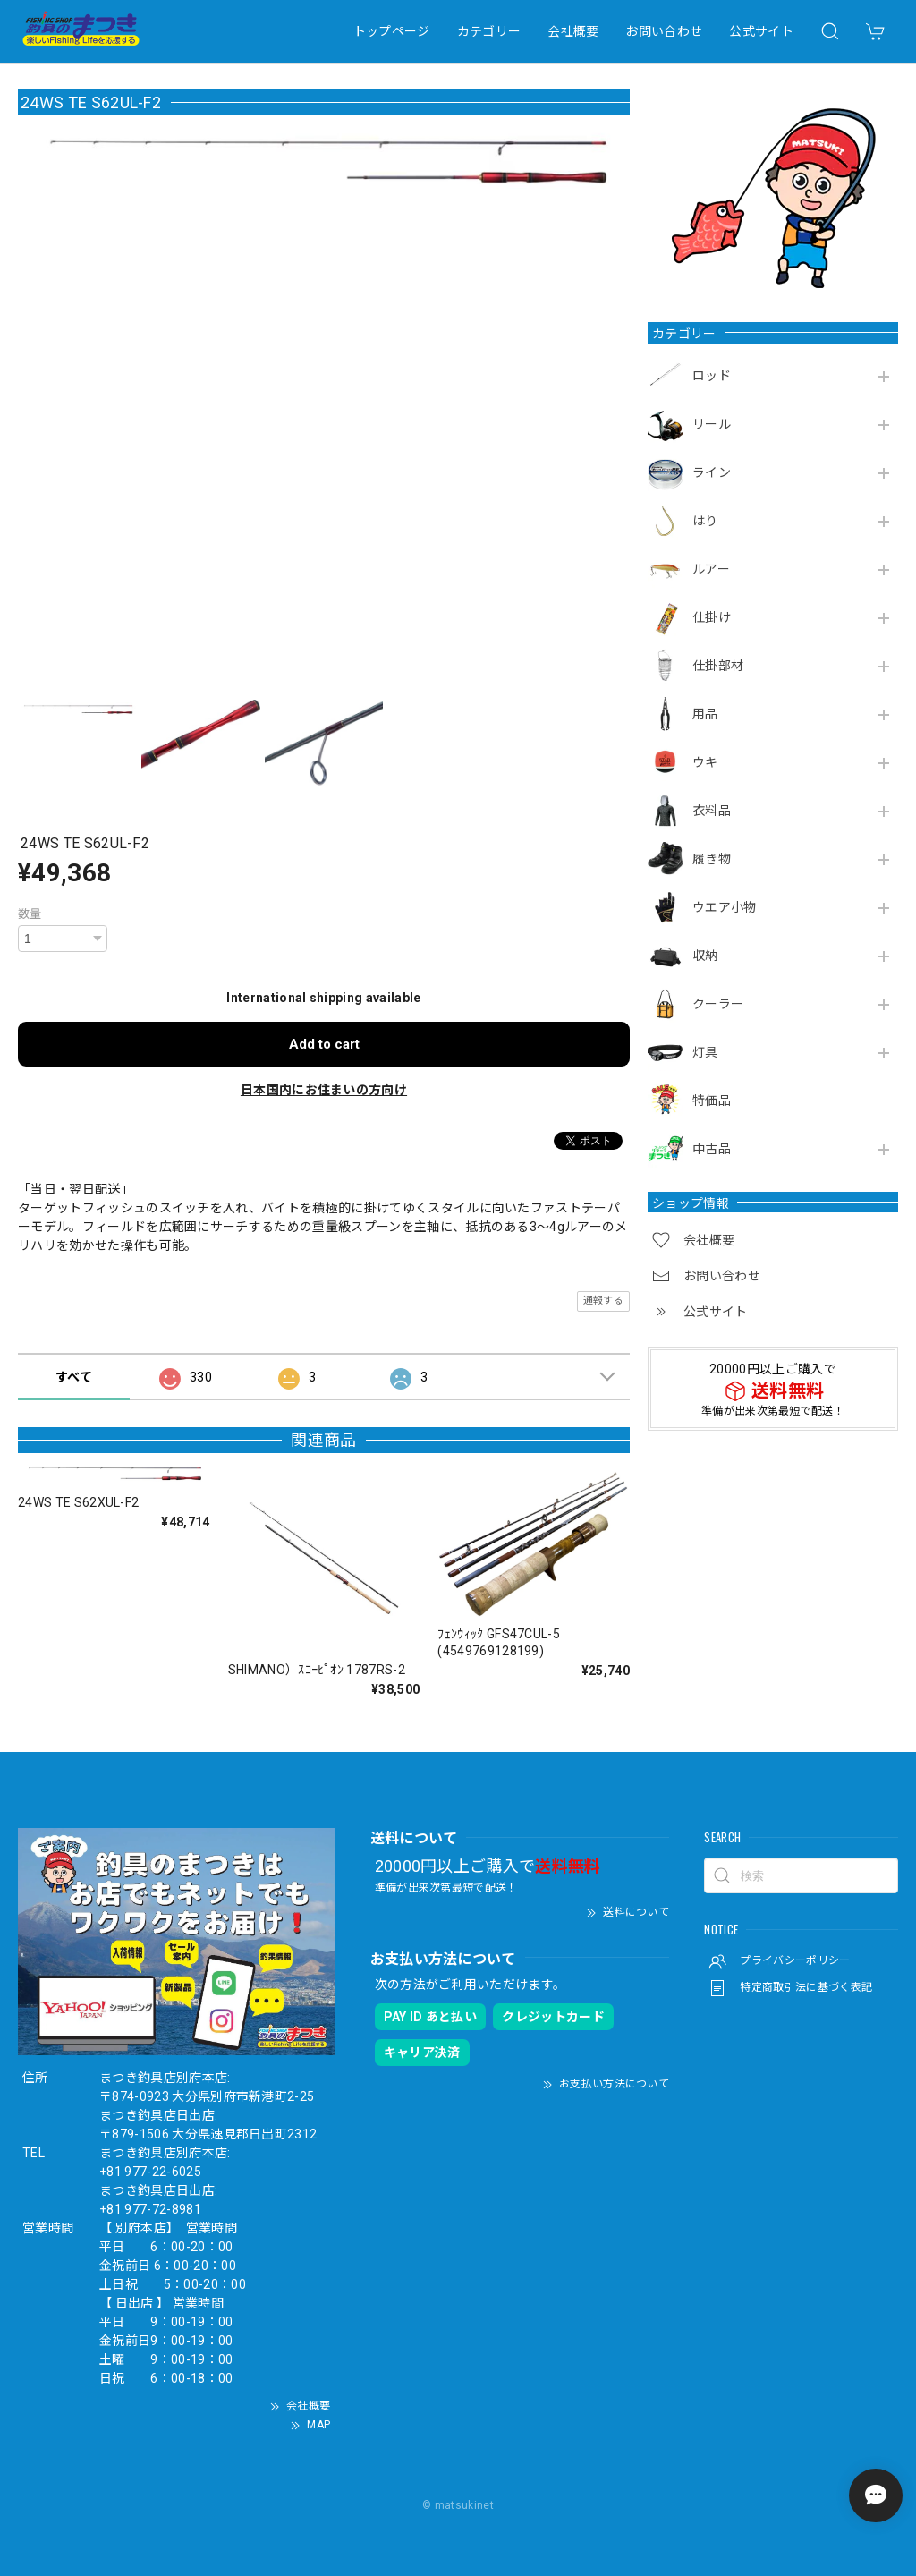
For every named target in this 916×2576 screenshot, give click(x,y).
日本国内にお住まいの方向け (324, 1090)
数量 (30, 914)
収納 (705, 955)
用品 (705, 714)
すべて (73, 1377)
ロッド (711, 376)
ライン (711, 472)
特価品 (711, 1100)
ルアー (711, 569)
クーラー (717, 1004)
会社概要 (572, 31)
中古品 (711, 1149)
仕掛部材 (717, 666)
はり (705, 521)
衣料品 (711, 810)
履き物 (711, 859)
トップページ (391, 31)
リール (711, 424)
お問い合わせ (663, 31)
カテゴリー (489, 31)
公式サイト (761, 31)
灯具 (705, 1052)
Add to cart (324, 1044)
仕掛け (711, 617)
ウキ (705, 762)
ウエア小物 (724, 907)
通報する (603, 1300)
